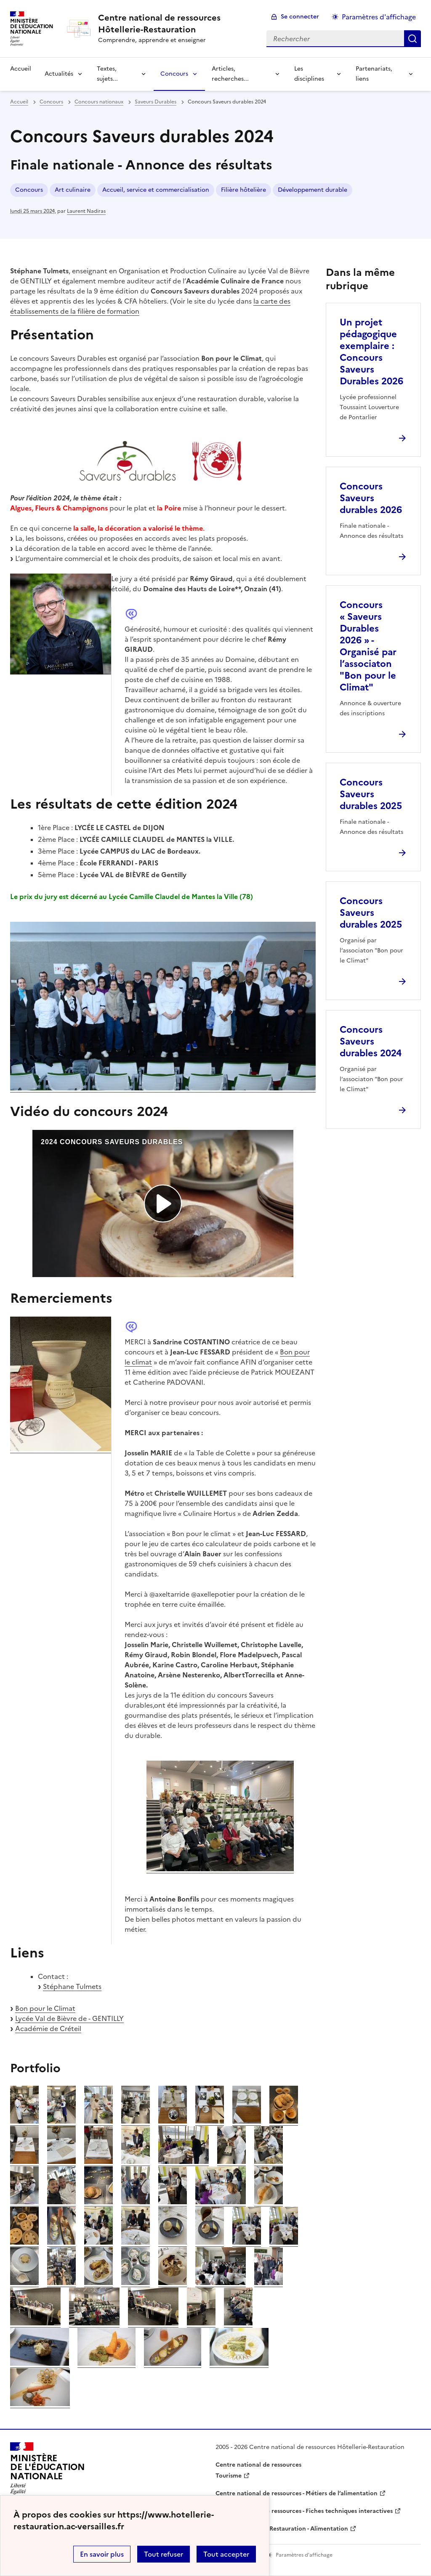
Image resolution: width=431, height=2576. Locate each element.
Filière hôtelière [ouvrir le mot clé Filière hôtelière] (243, 189)
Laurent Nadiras (86, 211)
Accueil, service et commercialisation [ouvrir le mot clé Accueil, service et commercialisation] (155, 189)
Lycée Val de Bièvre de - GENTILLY (69, 2018)
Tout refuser (163, 2554)
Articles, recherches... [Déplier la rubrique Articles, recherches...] (230, 73)
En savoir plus (102, 2554)
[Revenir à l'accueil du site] (47, 2470)
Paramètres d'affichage (379, 17)
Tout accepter (226, 2554)
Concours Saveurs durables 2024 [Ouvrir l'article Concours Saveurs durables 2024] (371, 1041)
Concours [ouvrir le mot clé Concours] (29, 189)
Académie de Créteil (48, 2028)
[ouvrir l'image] (24, 2121)
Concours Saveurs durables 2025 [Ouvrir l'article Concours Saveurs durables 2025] (371, 794)
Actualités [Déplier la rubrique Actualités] (59, 73)
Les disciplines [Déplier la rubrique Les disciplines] (309, 73)
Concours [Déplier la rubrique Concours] (174, 73)
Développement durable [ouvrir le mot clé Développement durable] (312, 189)
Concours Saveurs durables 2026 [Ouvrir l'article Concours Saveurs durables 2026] (371, 498)
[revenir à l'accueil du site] (175, 23)
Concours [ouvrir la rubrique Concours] (51, 102)
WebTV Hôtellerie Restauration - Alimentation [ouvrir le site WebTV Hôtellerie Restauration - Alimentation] (282, 2528)
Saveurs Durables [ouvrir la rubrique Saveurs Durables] (155, 102)
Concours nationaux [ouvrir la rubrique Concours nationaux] (98, 102)
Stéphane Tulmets (72, 1986)
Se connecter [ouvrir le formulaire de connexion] (300, 16)
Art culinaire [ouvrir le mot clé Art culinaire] (72, 189)
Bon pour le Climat (45, 2008)
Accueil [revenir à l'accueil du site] (20, 68)
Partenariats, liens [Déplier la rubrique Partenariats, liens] (374, 73)
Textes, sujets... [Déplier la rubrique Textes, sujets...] (107, 73)
